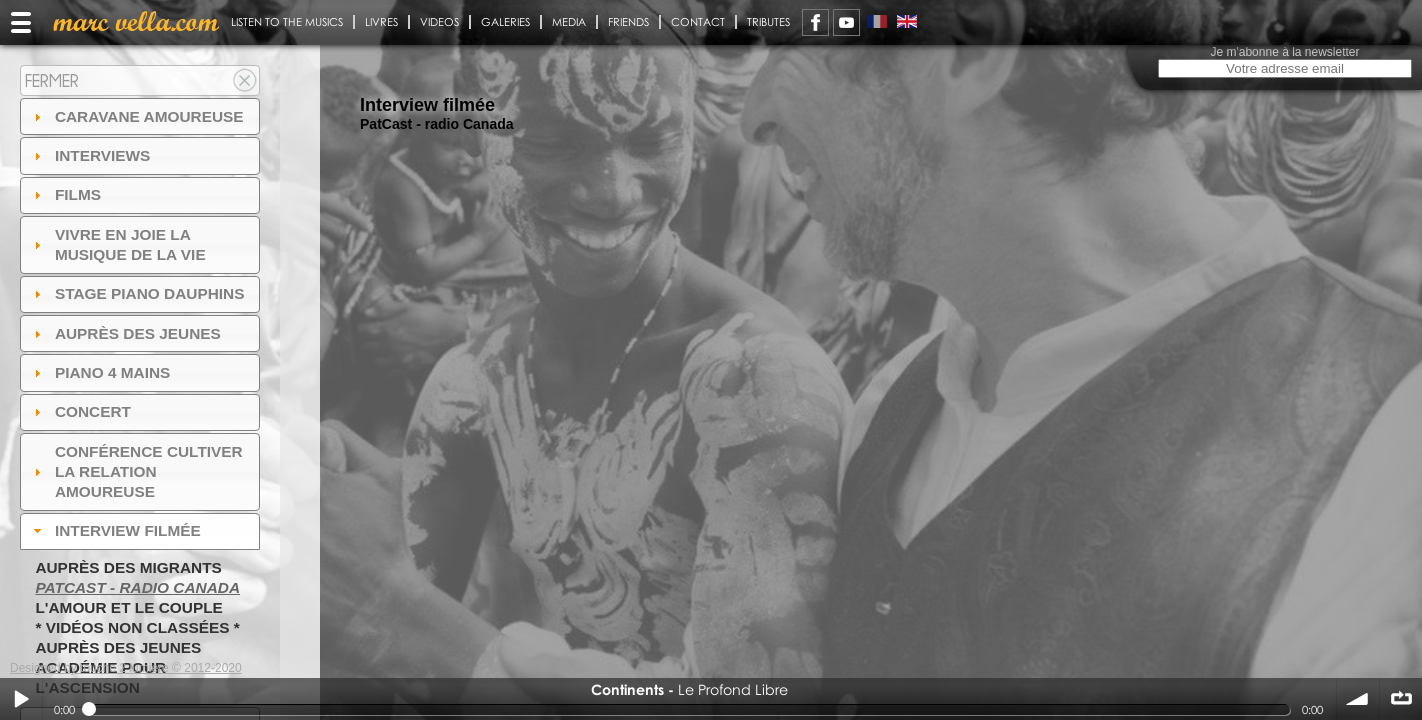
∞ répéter (1401, 699)
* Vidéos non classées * (137, 627)
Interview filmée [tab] (115, 530)
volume (1358, 699)
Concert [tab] (80, 411)
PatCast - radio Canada (137, 587)
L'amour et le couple (129, 607)
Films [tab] (65, 194)
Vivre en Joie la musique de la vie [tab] (117, 244)
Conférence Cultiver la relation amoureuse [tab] (136, 471)
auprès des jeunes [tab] (125, 333)
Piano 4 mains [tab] (100, 372)
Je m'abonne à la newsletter (1284, 52)
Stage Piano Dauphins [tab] (137, 293)
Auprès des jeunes (118, 647)
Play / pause (21, 699)
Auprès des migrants (128, 567)
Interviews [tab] (90, 155)
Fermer (52, 80)
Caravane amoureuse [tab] (136, 116)
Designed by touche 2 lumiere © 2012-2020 (126, 668)
